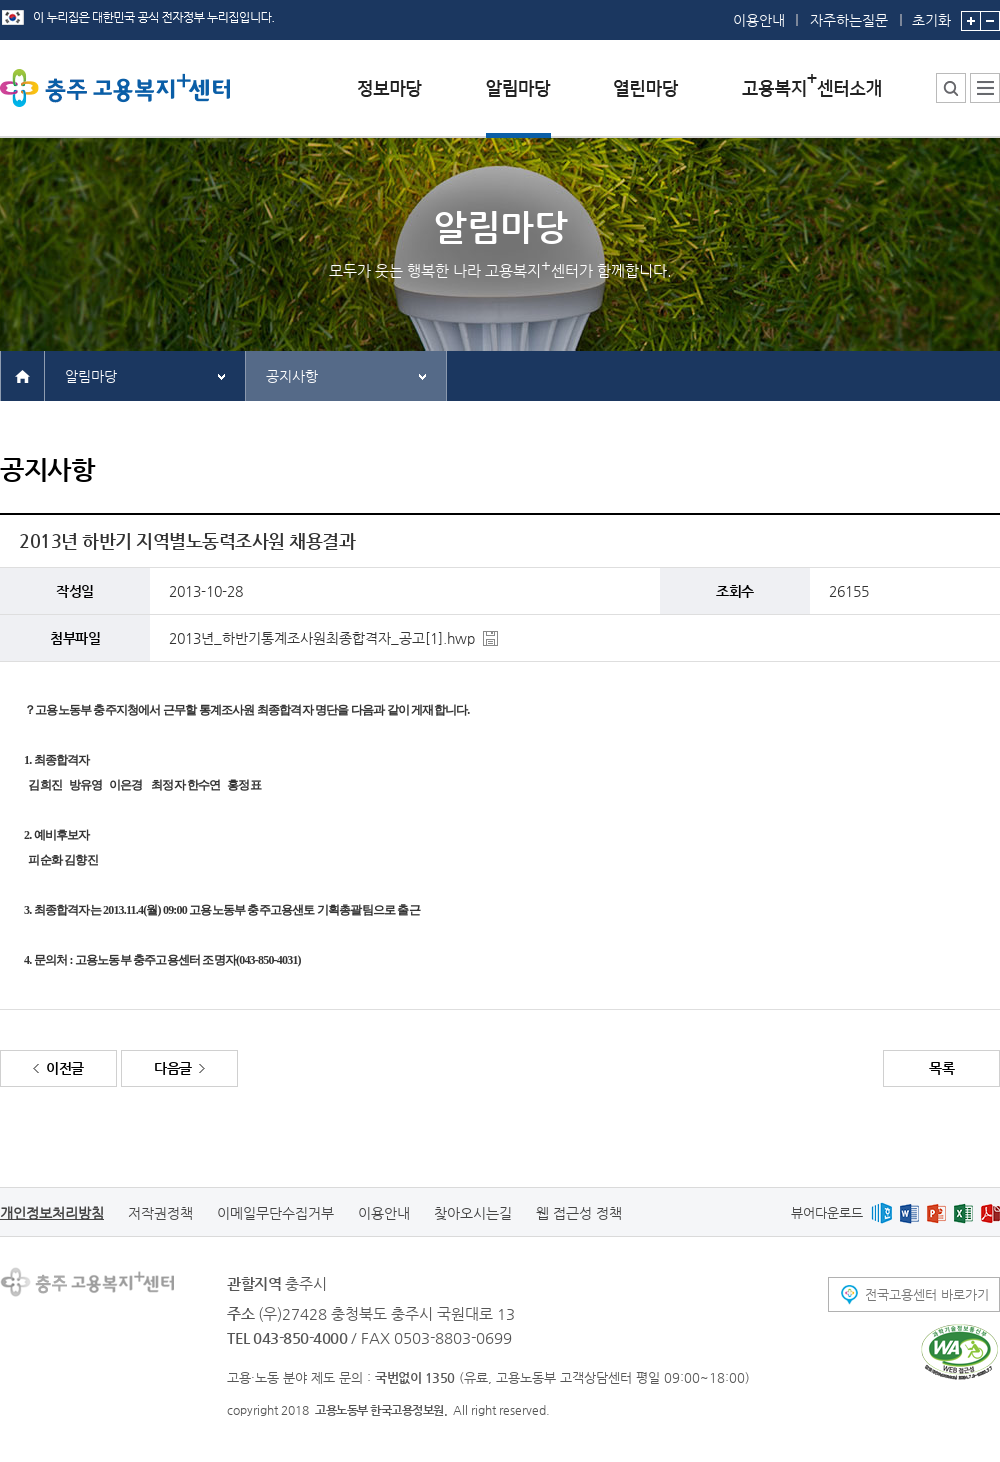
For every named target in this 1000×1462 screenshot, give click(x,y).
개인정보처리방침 (52, 1213)
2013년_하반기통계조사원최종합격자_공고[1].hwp (322, 638)
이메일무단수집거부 (275, 1213)
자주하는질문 (849, 20)
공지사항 (292, 376)
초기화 (931, 14)
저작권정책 (160, 1213)
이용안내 (759, 20)
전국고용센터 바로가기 (927, 1294)
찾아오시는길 (473, 1213)
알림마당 (91, 376)
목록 (941, 1068)
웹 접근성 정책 (579, 1213)
